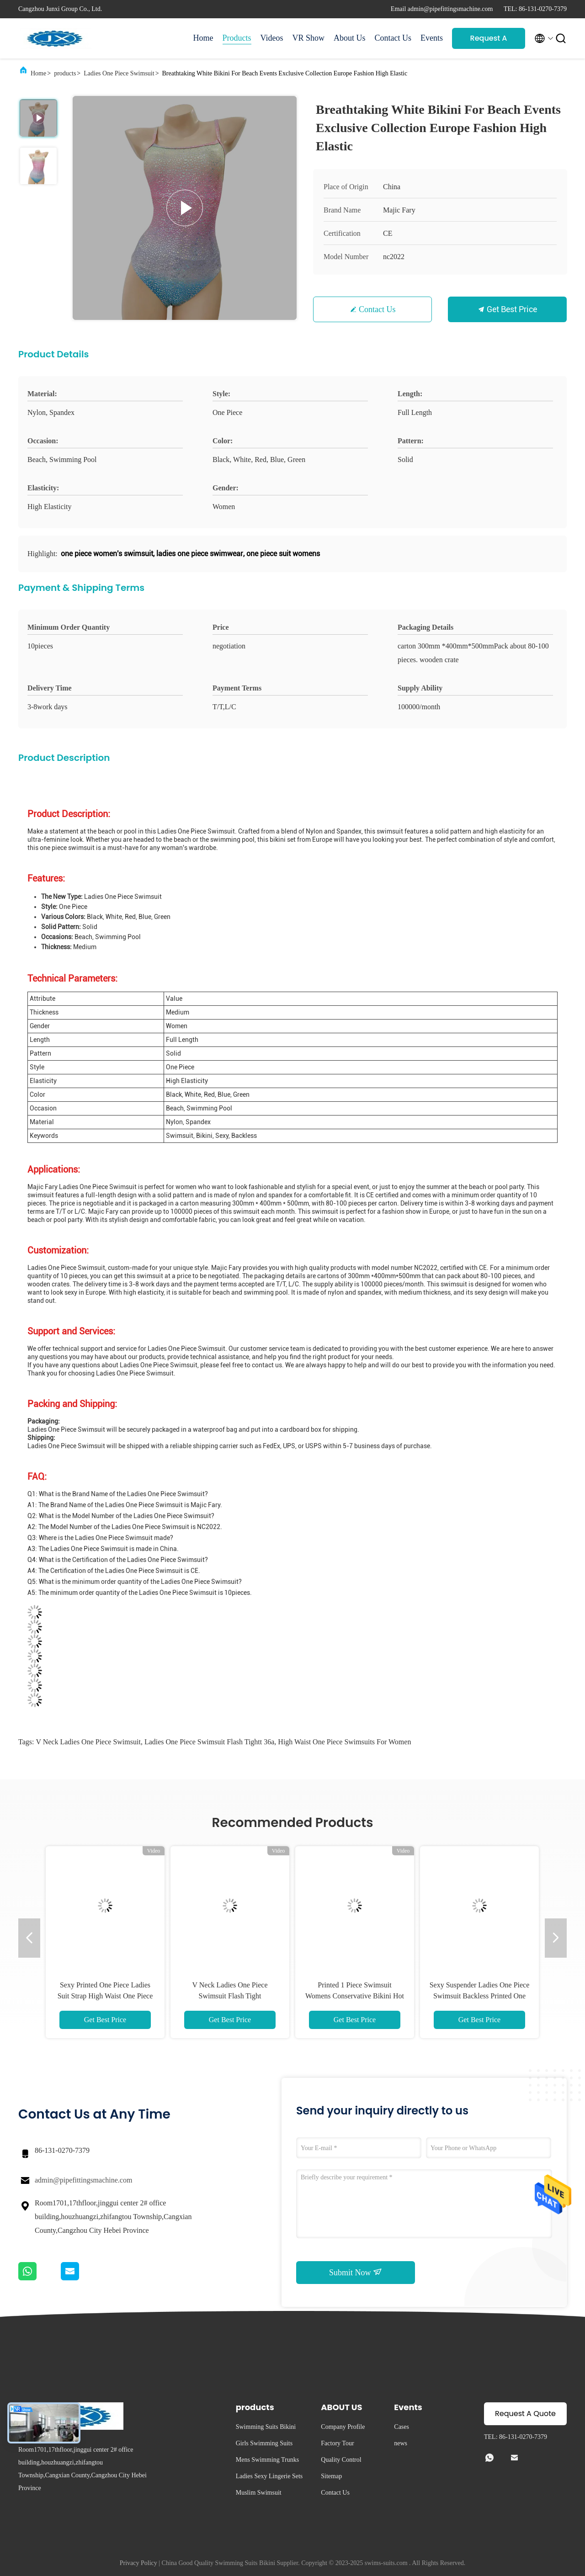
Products (237, 37)
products (65, 73)
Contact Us (393, 37)
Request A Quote (488, 41)
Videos (272, 37)
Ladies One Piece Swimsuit (119, 73)
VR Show (308, 37)
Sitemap (331, 2476)
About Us (350, 37)
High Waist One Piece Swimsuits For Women (344, 1742)
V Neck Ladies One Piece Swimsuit (88, 1742)
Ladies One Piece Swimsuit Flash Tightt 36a (209, 1742)
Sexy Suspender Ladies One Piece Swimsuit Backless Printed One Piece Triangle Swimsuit (480, 1996)
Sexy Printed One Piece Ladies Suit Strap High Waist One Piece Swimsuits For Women (105, 1996)
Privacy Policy (138, 2563)
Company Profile (343, 2426)
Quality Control (341, 2459)
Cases (401, 2426)
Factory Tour (337, 2443)
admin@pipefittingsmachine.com (83, 2180)
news (400, 2443)
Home (203, 37)
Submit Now (355, 2272)
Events (431, 37)
